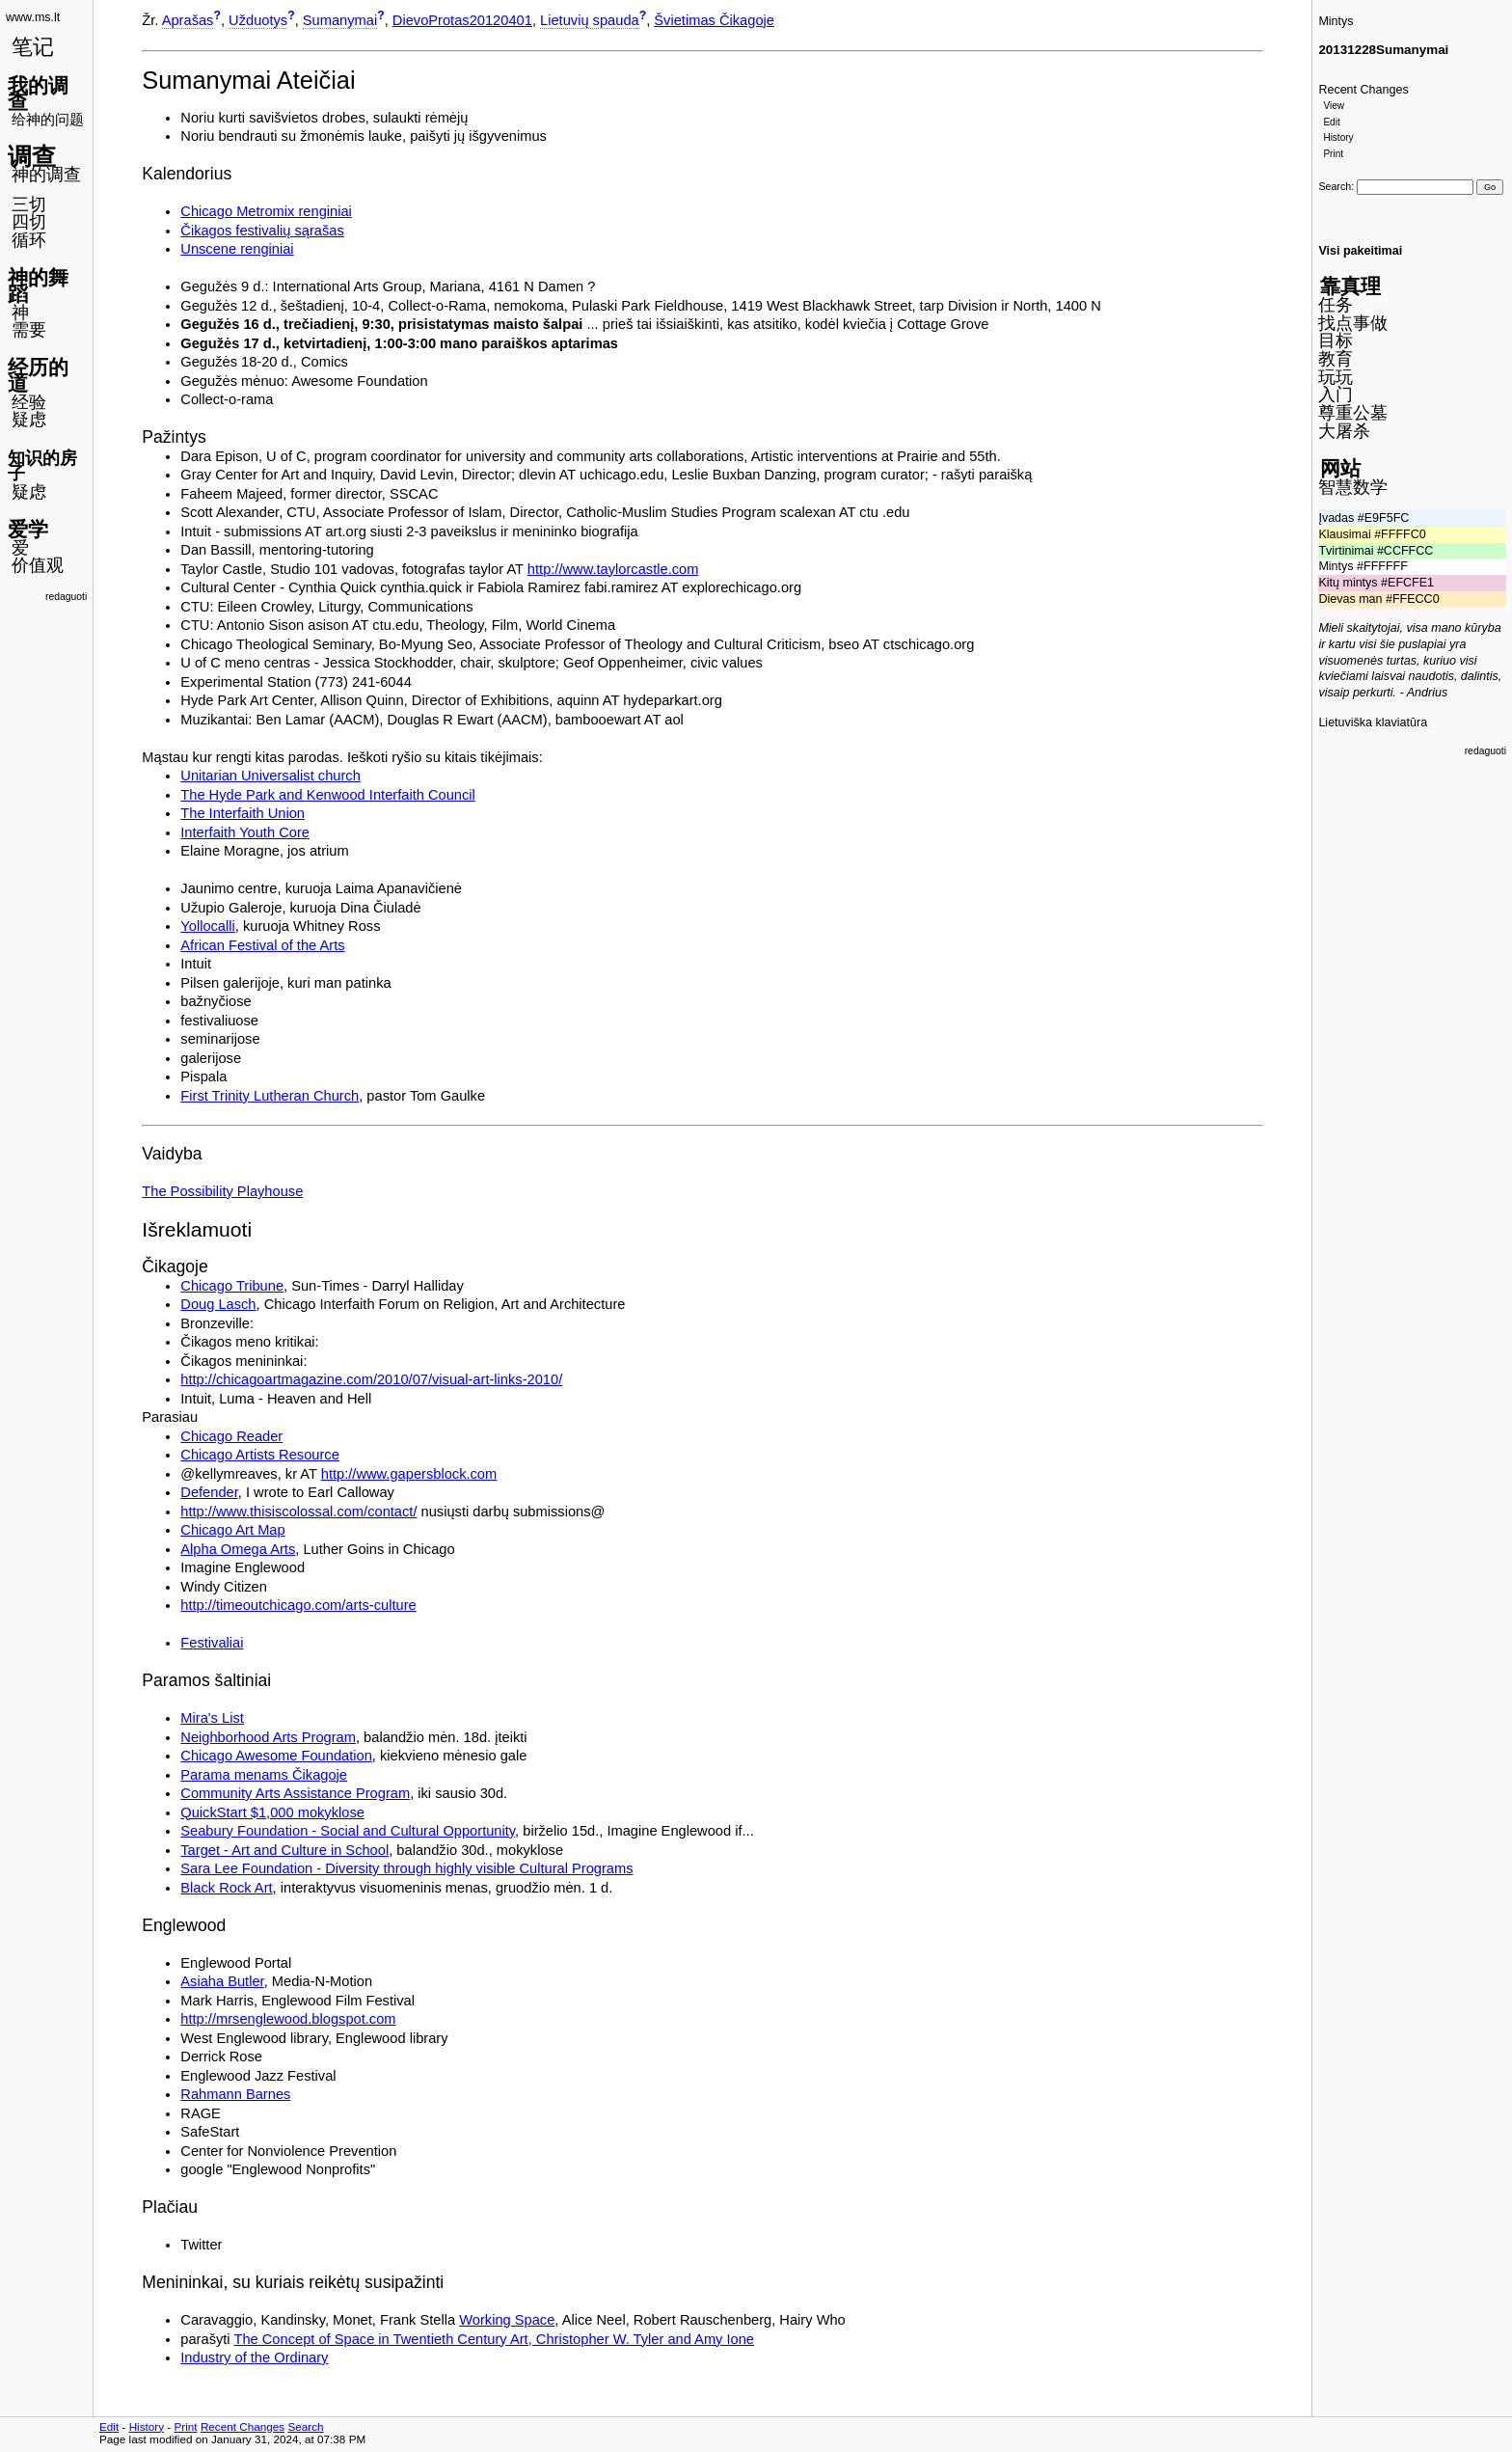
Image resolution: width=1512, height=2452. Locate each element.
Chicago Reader (231, 1436)
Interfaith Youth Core (245, 832)
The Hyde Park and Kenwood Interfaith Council (327, 795)
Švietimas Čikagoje (714, 20)
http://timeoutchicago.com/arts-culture (298, 1605)
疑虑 (29, 419)
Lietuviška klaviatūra (1372, 722)
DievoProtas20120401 (462, 20)
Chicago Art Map (232, 1530)
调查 (32, 156)
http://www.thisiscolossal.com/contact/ (298, 1511)
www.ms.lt (33, 17)
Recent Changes (1363, 89)
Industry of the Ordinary (254, 2357)
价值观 (38, 565)
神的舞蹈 (38, 285)
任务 (1335, 304)
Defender (208, 1492)
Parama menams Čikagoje (263, 1775)
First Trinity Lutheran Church (269, 1095)
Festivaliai (211, 1642)
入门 (1335, 394)
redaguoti (66, 596)
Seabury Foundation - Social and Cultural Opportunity (347, 1831)
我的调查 (38, 93)
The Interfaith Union (242, 813)
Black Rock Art (226, 1887)
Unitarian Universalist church (270, 775)
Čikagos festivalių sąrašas (261, 230)
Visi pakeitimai (1360, 251)
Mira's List (212, 1718)
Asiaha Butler (221, 1981)
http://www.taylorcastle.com (613, 569)
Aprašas (188, 20)
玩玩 (1335, 377)
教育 (1335, 358)
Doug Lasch (218, 1304)
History (1338, 137)
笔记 (33, 47)
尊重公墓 (1353, 412)
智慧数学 (1353, 487)
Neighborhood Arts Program (268, 1737)
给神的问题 (48, 119)
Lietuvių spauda (589, 20)
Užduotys (258, 20)
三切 (29, 204)
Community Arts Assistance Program (295, 1793)
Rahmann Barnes (235, 2094)
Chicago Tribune (232, 1286)
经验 (29, 402)
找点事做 (1353, 323)
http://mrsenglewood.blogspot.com (287, 2019)
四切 (29, 222)
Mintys (1335, 21)
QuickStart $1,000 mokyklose (272, 1812)
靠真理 (1350, 286)
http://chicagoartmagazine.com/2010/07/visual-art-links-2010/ (371, 1379)
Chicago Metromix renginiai (266, 211)
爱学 (28, 529)
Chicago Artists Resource (259, 1454)
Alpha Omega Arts (237, 1549)
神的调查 (46, 174)
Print (1333, 154)
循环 (29, 240)
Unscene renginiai (236, 249)
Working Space (506, 2320)
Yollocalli (207, 926)
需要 (29, 330)
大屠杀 (1344, 431)
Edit (1331, 122)
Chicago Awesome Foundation (276, 1755)
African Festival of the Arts (262, 945)
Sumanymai (340, 20)
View (1333, 105)
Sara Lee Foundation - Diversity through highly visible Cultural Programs (406, 1868)
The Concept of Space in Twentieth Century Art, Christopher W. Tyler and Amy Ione (493, 2339)
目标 (1335, 340)
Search (1334, 186)
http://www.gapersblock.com (409, 1474)
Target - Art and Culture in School (284, 1850)
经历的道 (38, 375)
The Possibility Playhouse (222, 1191)
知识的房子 (42, 466)
